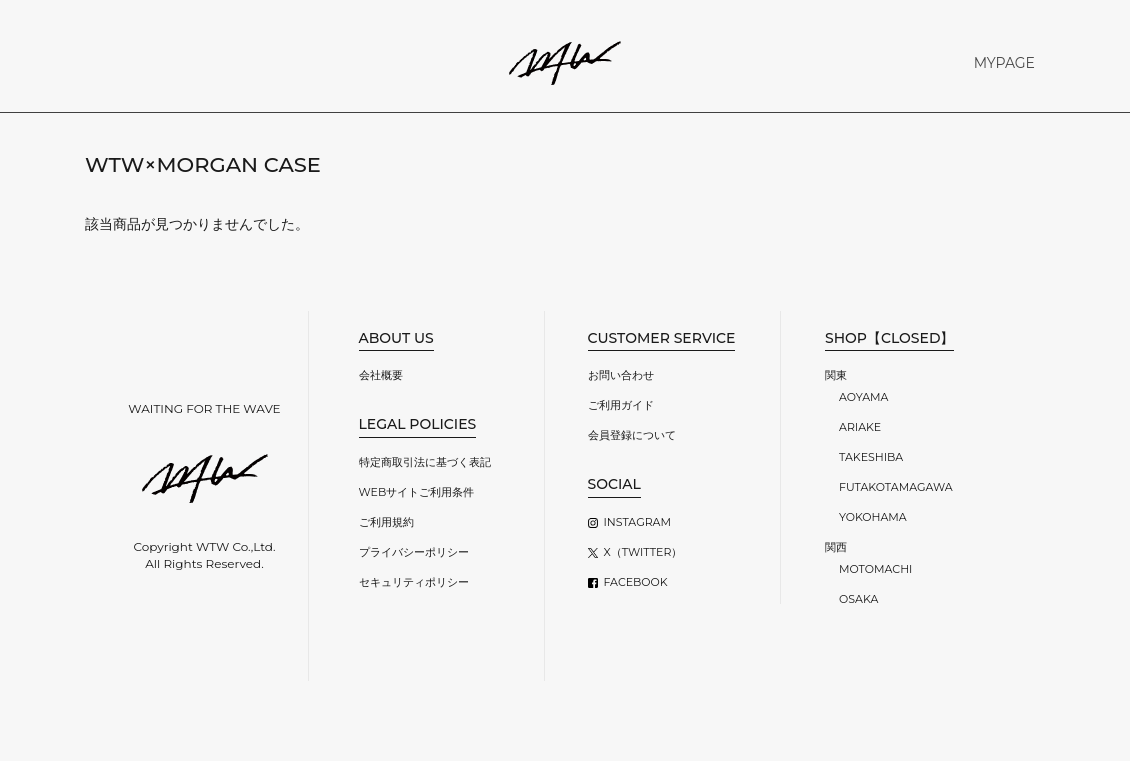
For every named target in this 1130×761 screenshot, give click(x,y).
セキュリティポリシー (414, 582)
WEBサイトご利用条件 (417, 492)
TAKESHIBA (871, 457)
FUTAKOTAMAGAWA (896, 487)
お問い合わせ (621, 375)
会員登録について (632, 435)
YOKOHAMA (873, 517)
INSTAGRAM (637, 522)
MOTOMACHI (875, 569)
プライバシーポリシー (414, 552)
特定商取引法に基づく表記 (425, 462)
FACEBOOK (636, 582)
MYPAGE (1004, 63)
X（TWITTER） (643, 552)
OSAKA (858, 599)
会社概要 (381, 375)
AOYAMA (863, 397)
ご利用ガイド (621, 405)
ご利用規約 (386, 522)
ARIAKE (860, 427)
